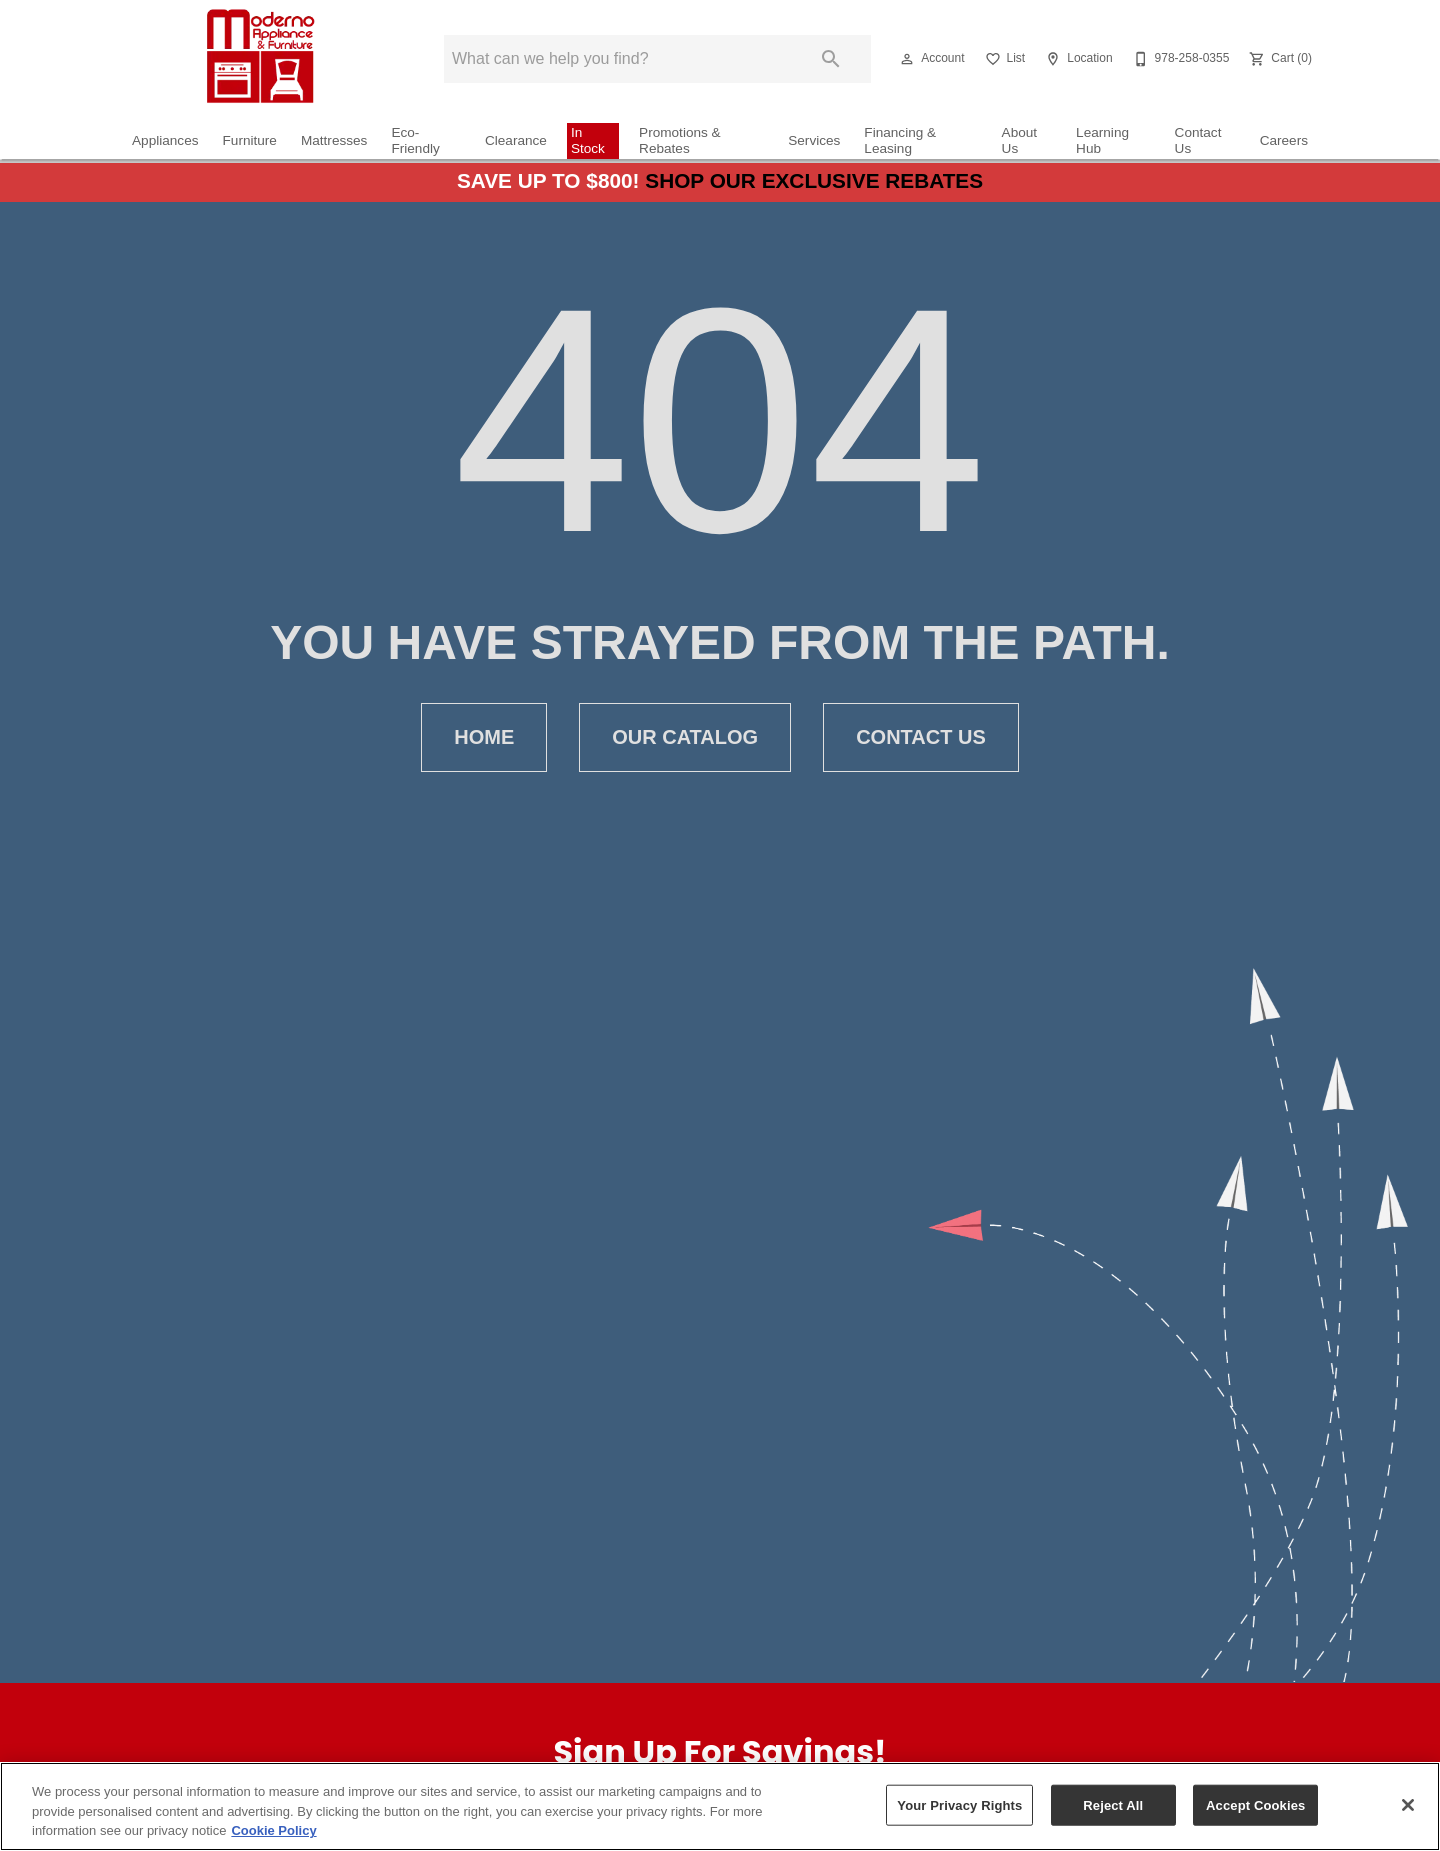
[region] (720, 1806)
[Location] (1076, 59)
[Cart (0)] (1278, 59)
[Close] (1408, 1805)
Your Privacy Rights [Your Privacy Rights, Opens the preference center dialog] (959, 1804)
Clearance (516, 140)
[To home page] (258, 59)
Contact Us (1198, 140)
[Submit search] (831, 59)
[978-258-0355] (1179, 59)
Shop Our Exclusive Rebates (814, 180)
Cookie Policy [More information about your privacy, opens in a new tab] (273, 1830)
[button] (907, 59)
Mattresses (334, 140)
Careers (1284, 140)
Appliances (165, 140)
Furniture (250, 140)
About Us (1020, 140)
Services (814, 140)
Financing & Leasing (900, 140)
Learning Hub (1102, 140)
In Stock (588, 140)
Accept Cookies (1255, 1804)
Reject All (1113, 1804)
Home (484, 737)
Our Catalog (685, 737)
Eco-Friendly (415, 140)
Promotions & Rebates (680, 140)
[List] (1003, 59)
